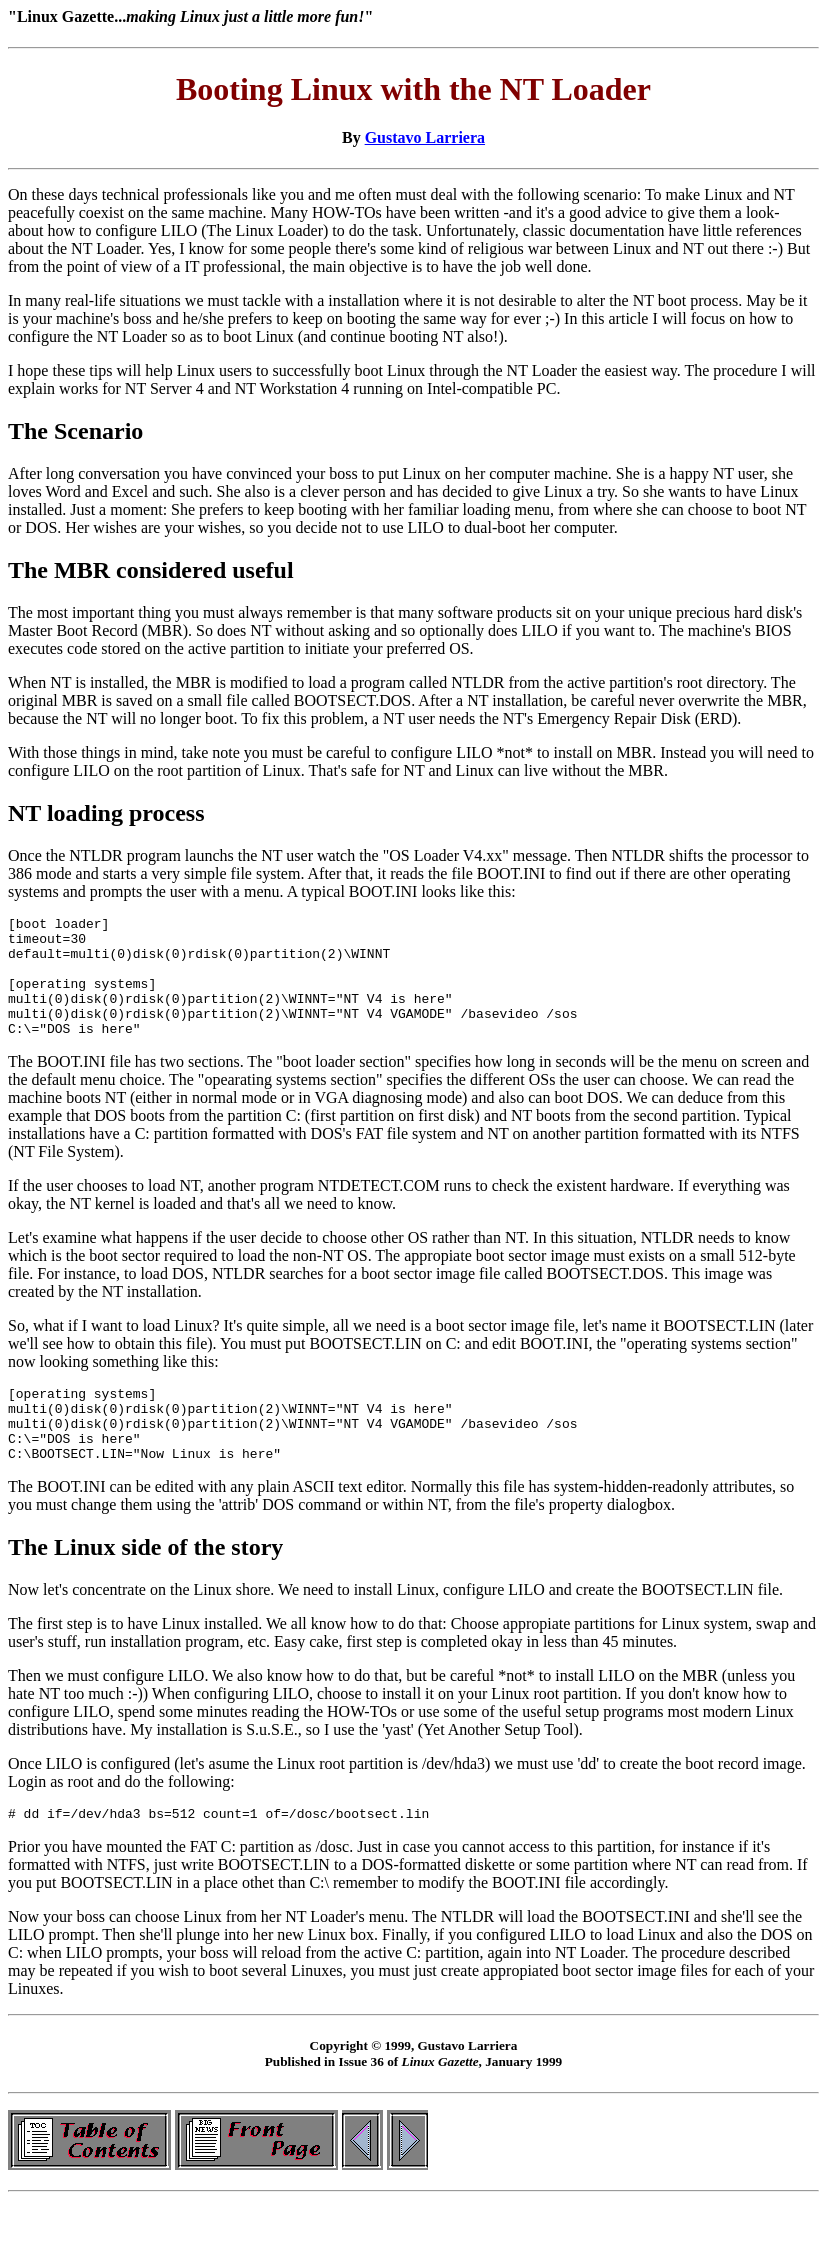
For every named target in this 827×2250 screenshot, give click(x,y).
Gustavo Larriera (425, 137)
